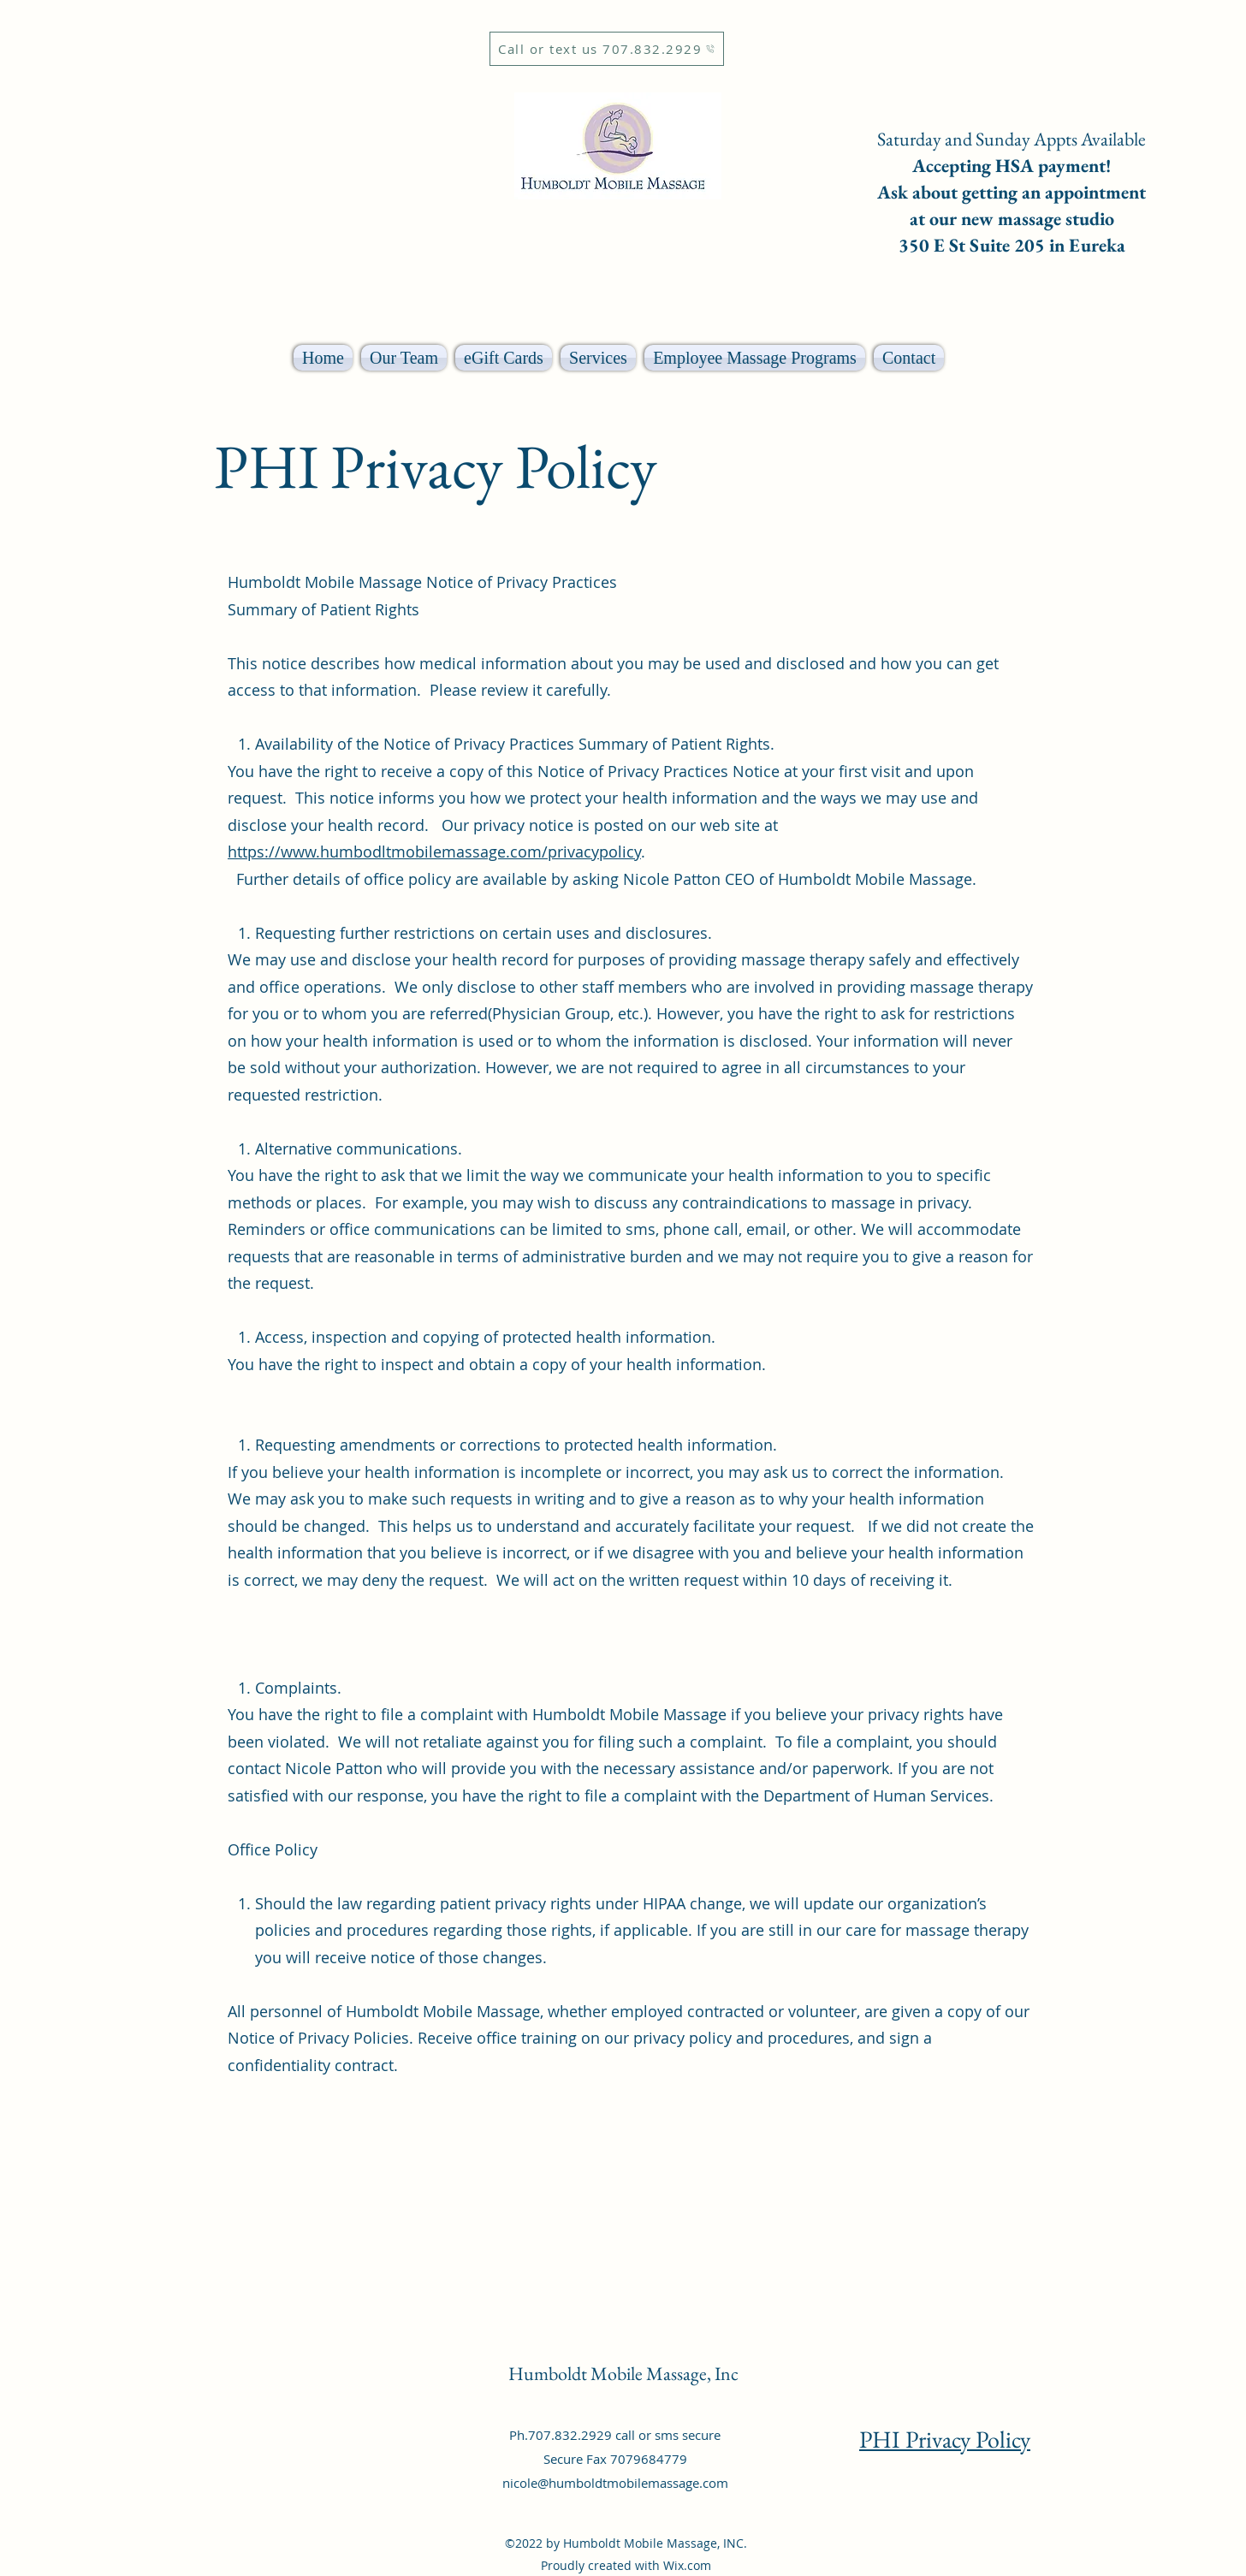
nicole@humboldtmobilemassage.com (615, 2482)
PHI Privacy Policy (944, 2439)
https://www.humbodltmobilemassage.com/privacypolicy (434, 851)
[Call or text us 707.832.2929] (607, 49)
